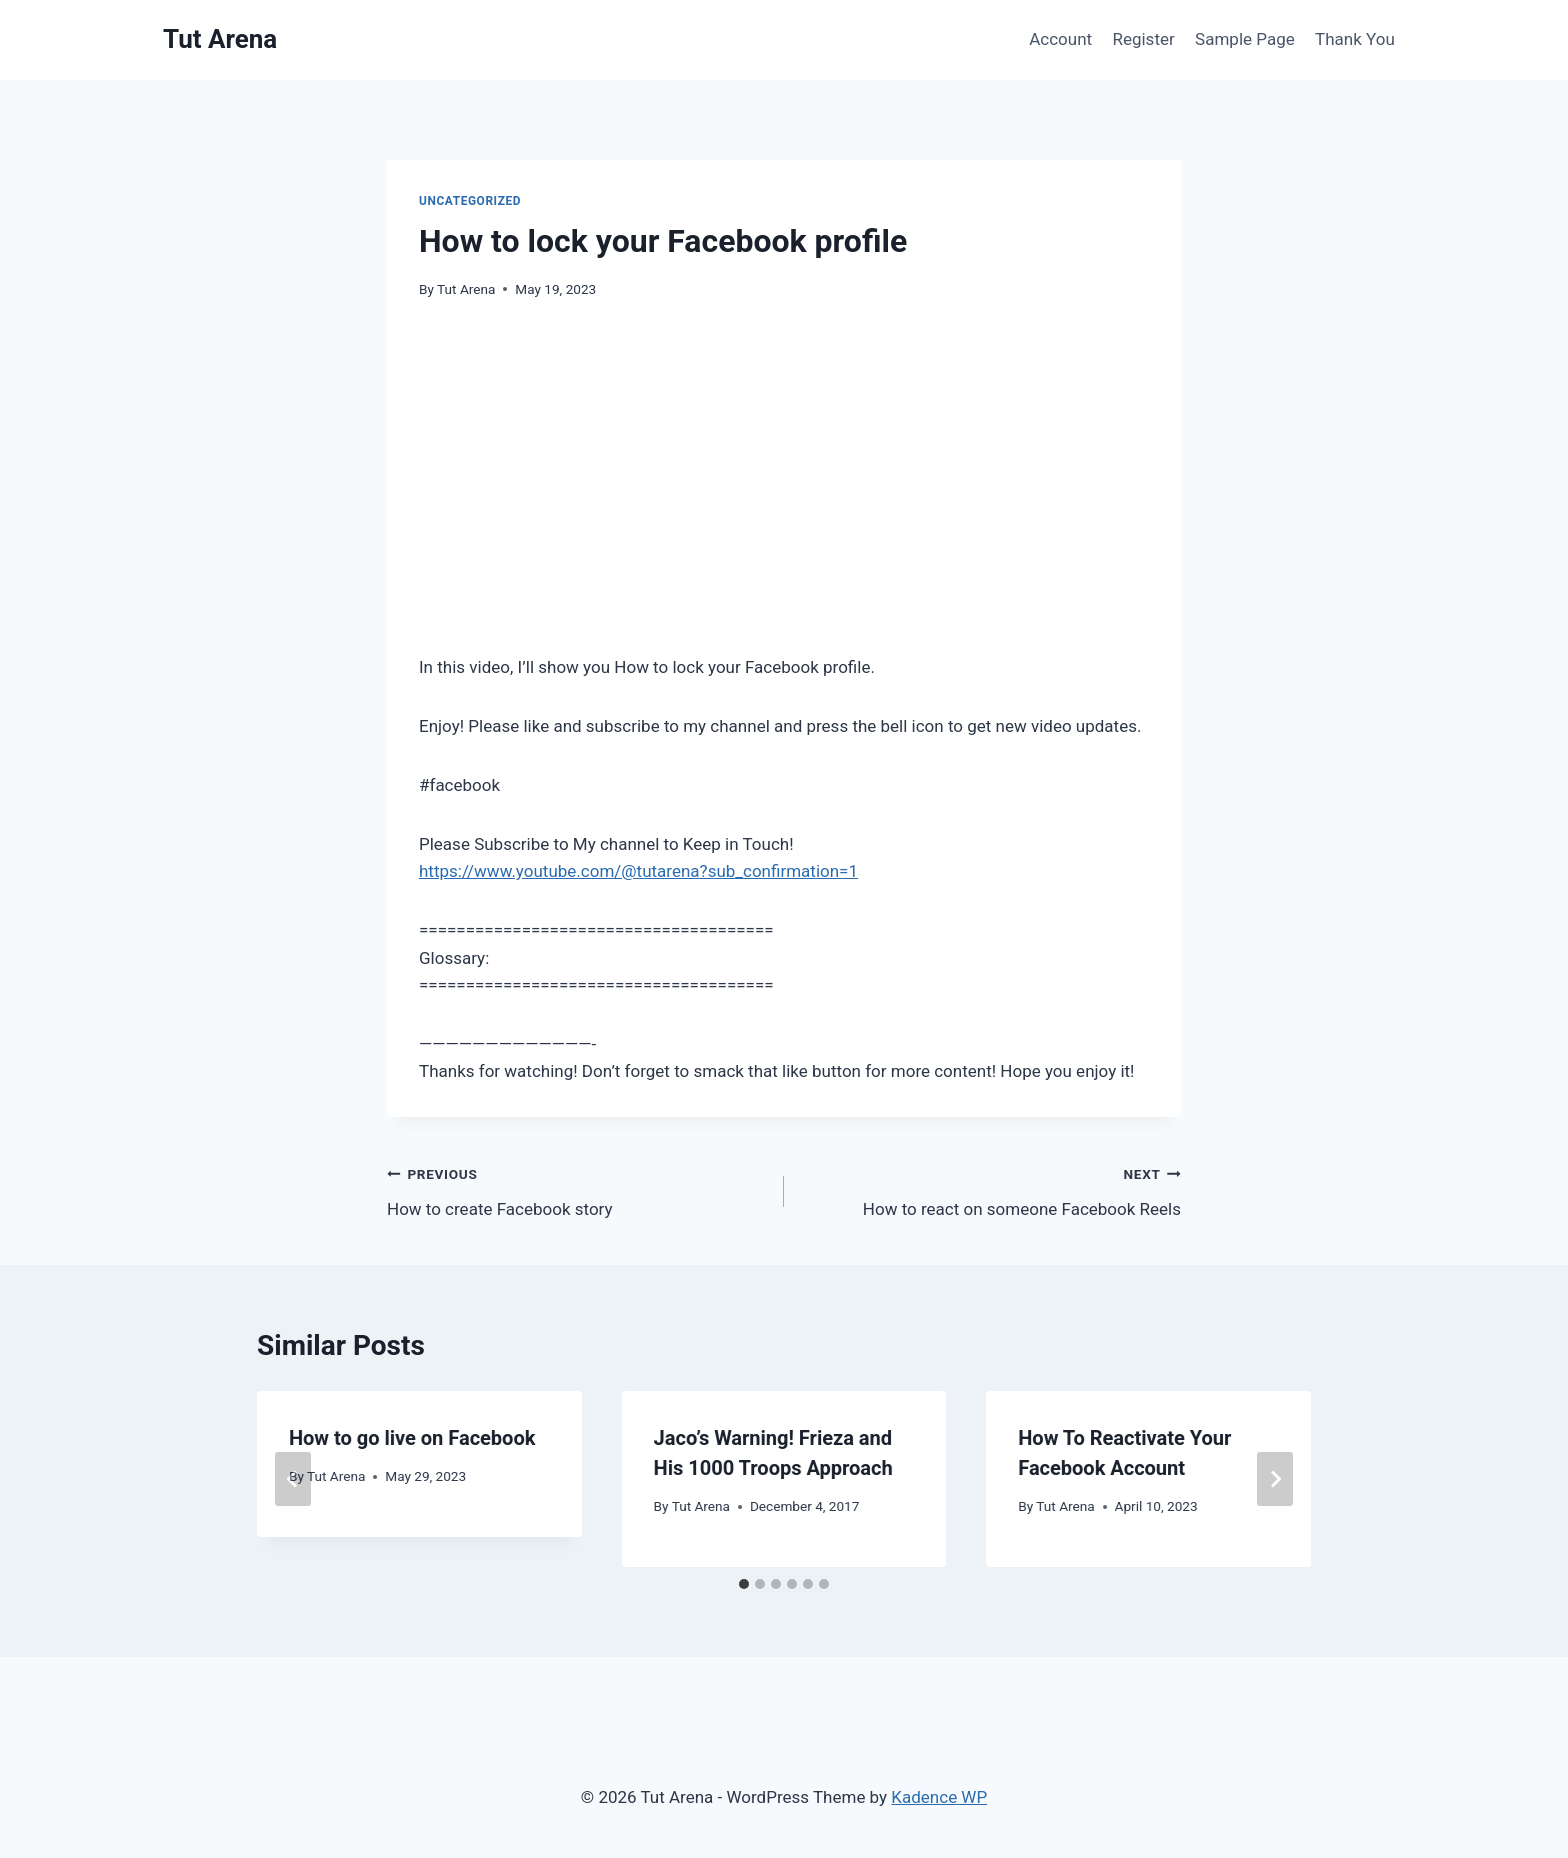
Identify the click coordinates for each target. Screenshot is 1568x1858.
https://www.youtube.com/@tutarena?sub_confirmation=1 (638, 871)
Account (1060, 39)
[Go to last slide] (293, 1479)
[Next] (1275, 1479)
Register (1143, 39)
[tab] (744, 1584)
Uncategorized (470, 201)
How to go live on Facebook (412, 1438)
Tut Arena (466, 289)
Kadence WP (939, 1797)
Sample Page (1245, 39)
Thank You (1355, 39)
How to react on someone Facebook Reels (991, 1189)
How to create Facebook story (577, 1189)
